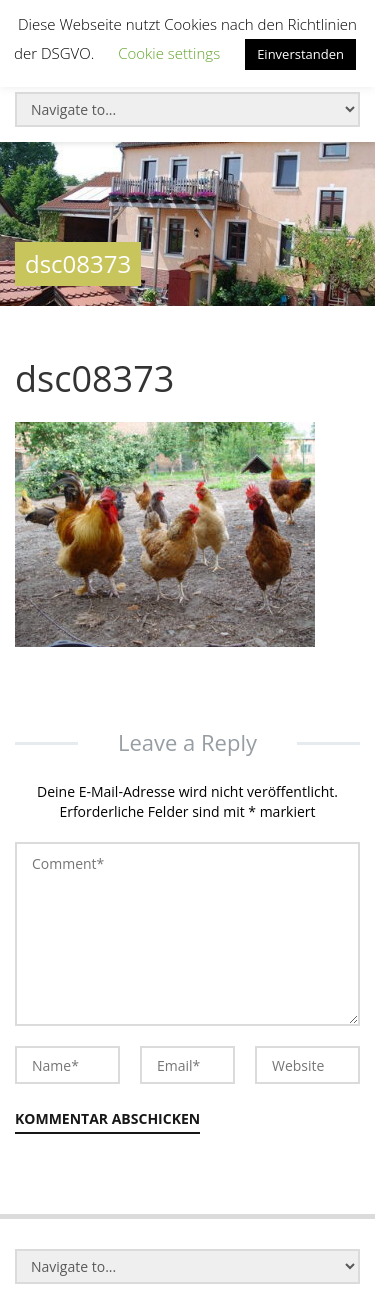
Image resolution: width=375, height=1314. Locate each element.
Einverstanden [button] (300, 54)
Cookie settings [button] (169, 53)
